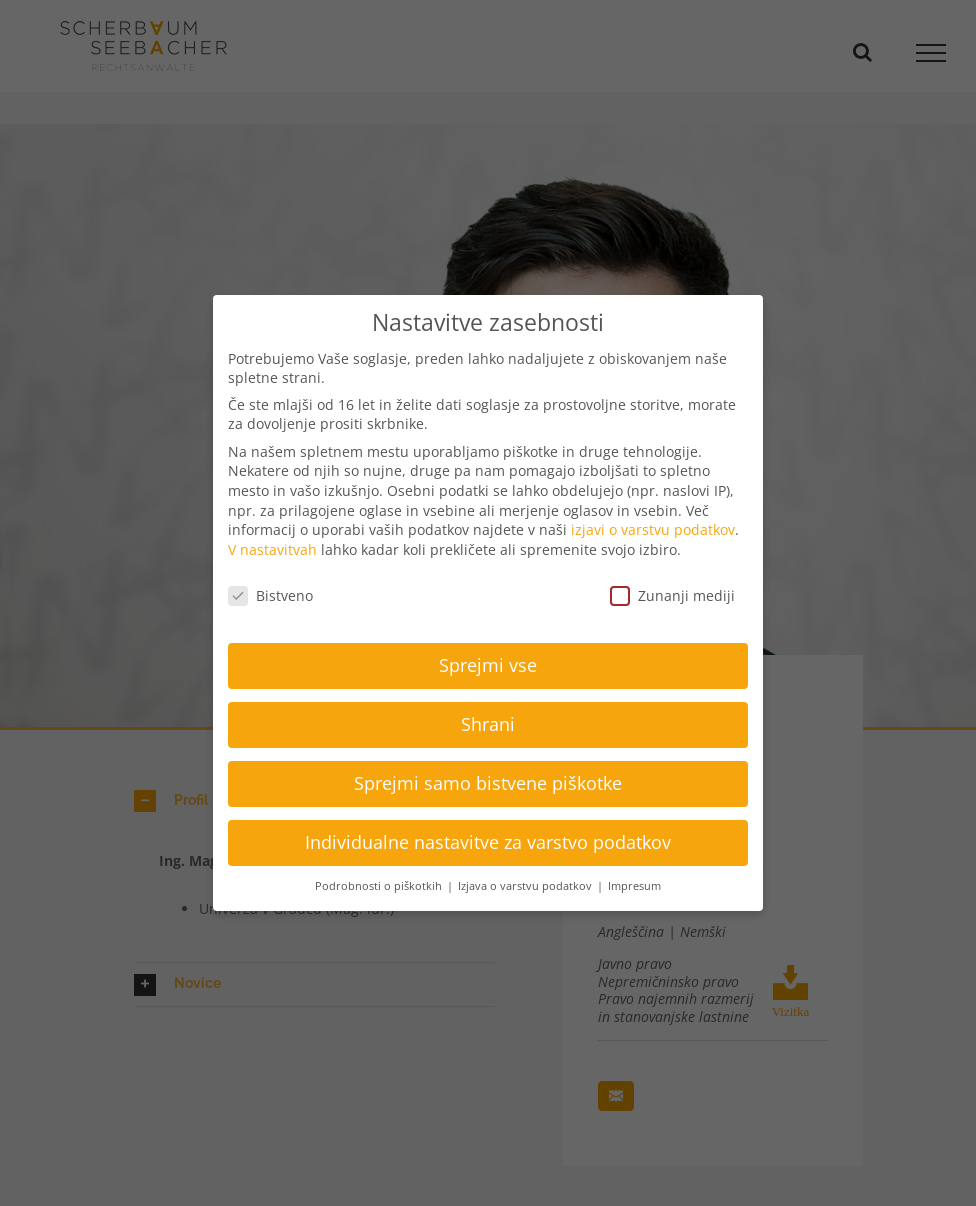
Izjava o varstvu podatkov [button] (526, 886)
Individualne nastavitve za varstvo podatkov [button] (488, 842)
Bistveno (270, 595)
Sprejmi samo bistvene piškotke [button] (488, 783)
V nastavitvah (272, 549)
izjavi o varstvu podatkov (653, 529)
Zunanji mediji (672, 595)
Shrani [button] (488, 724)
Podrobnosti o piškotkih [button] (380, 886)
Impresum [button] (634, 886)
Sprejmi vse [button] (488, 665)
